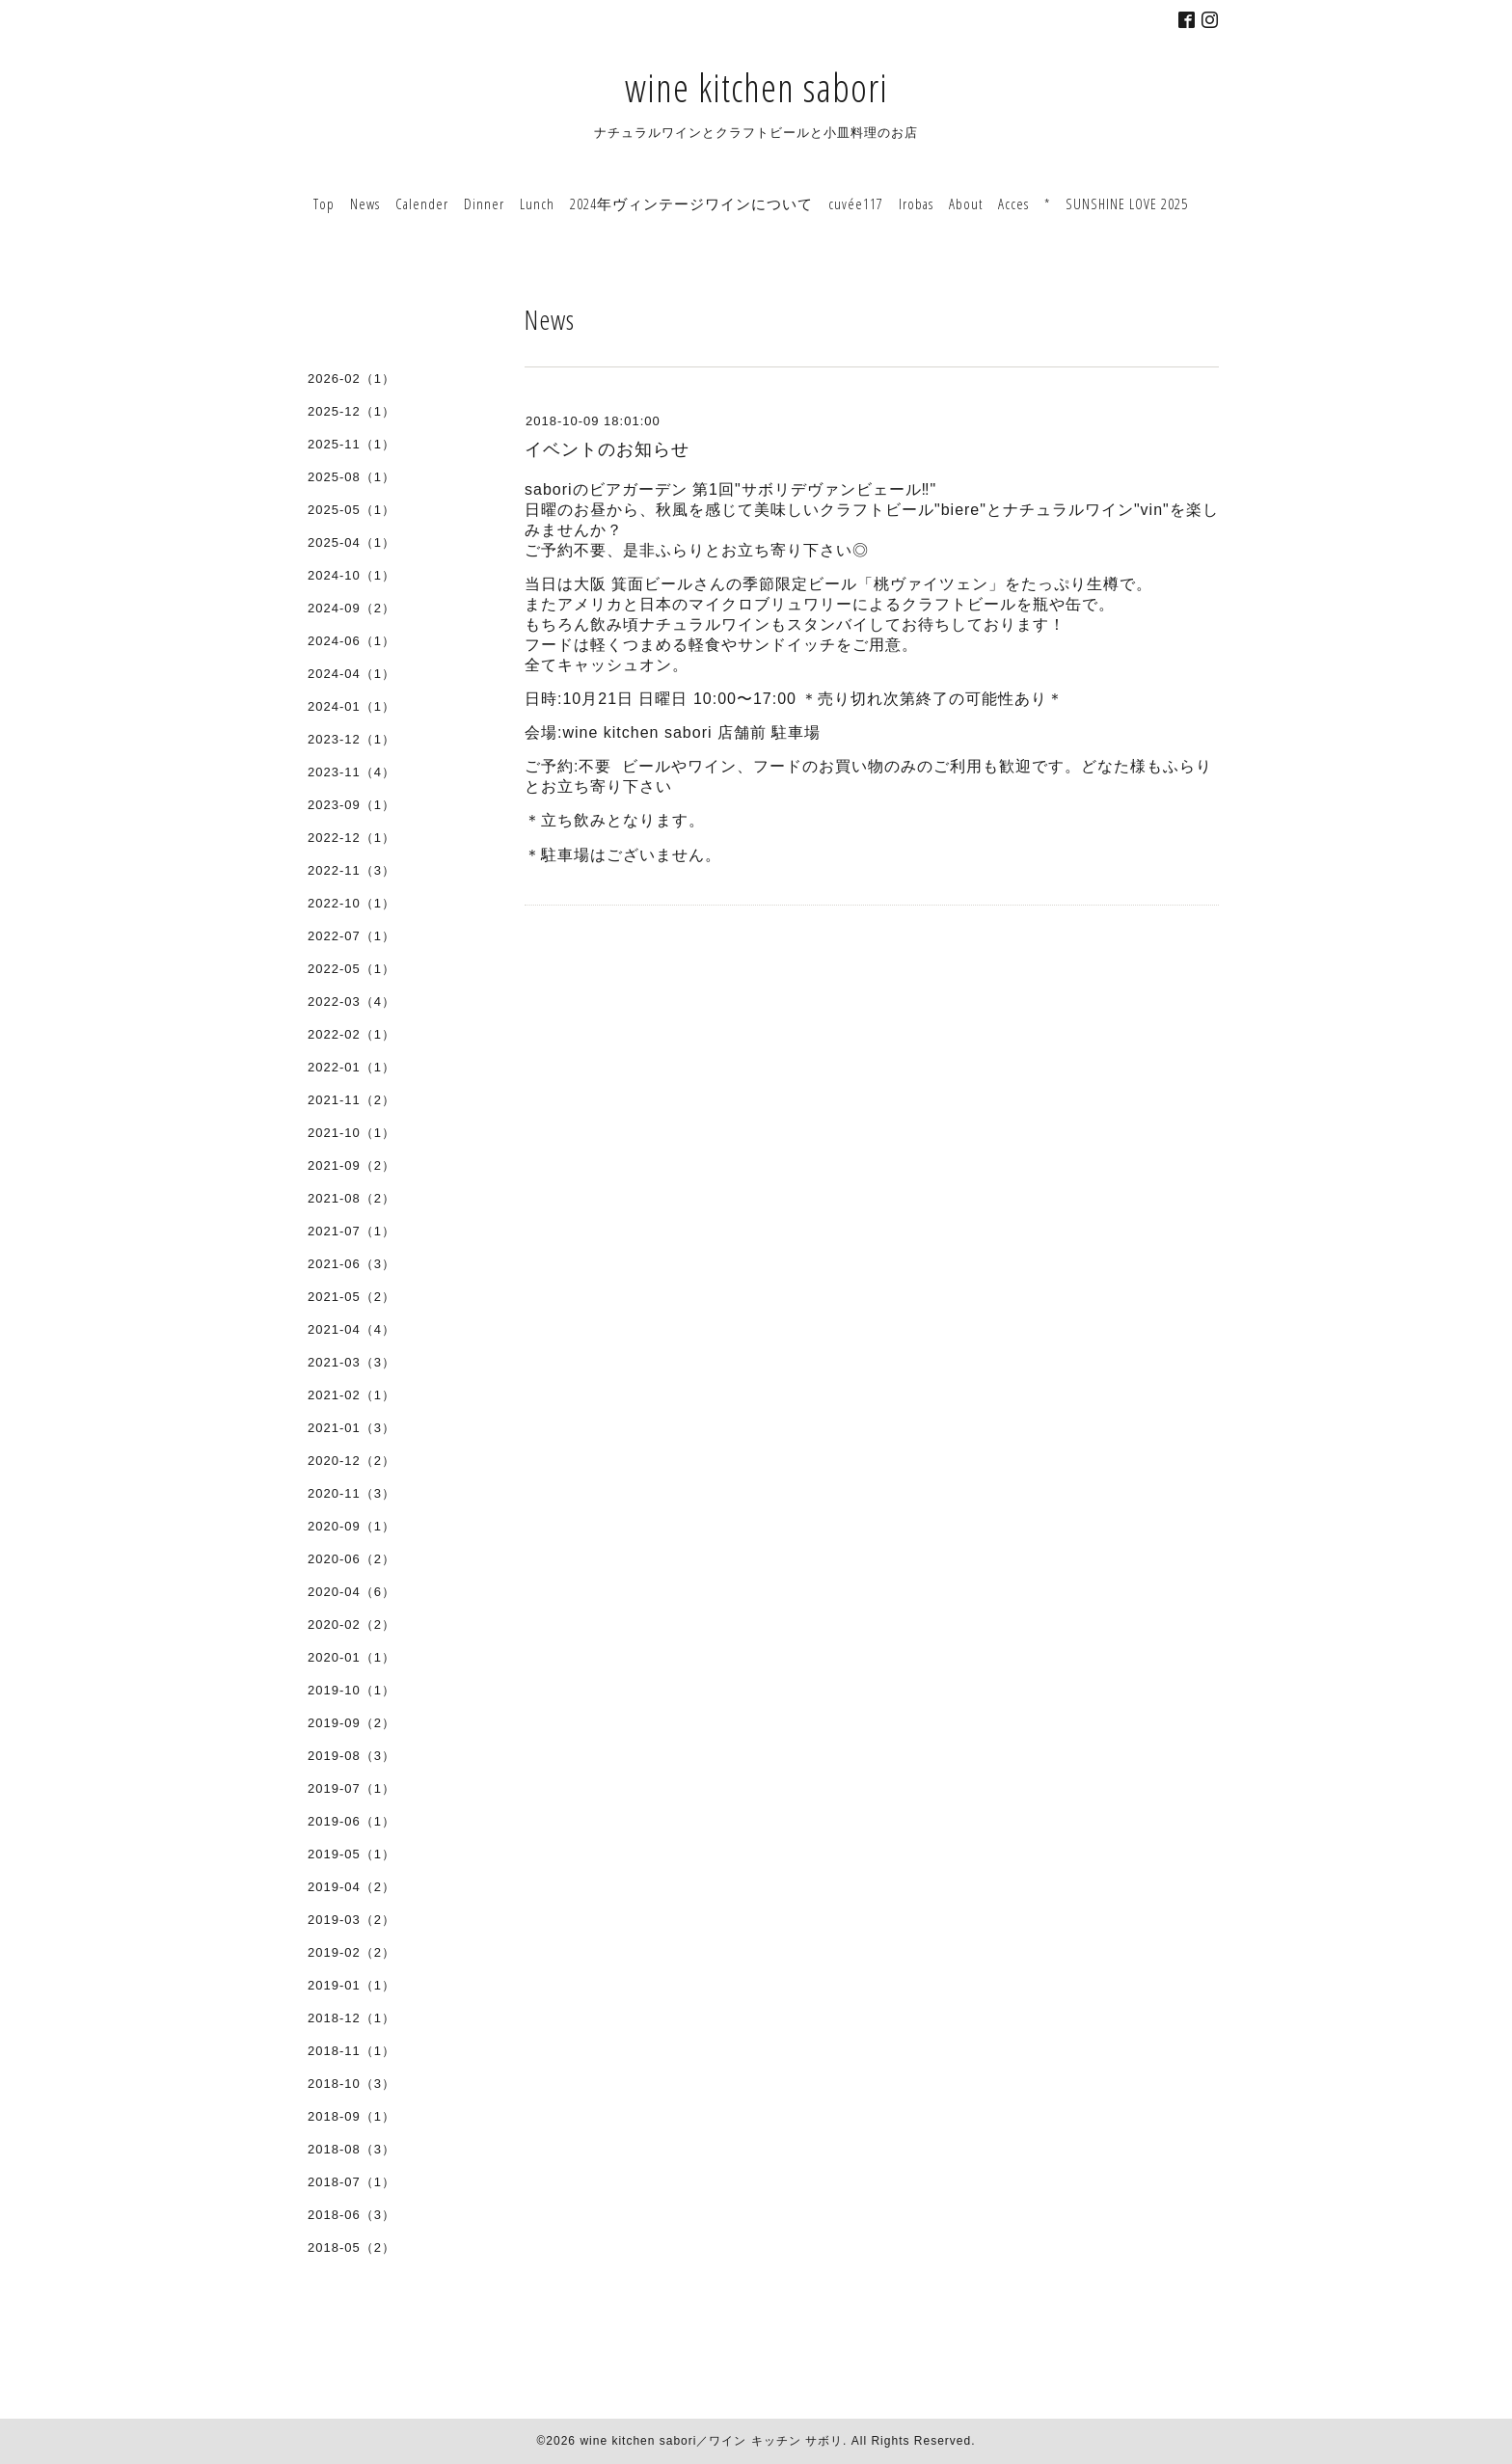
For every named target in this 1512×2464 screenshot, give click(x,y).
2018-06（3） (351, 2214)
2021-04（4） (351, 1329)
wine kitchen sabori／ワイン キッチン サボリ (711, 2441)
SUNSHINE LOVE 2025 (1127, 203)
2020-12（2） (351, 1460)
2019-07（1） (351, 1788)
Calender (421, 203)
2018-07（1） (351, 2182)
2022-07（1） (351, 936)
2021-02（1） (351, 1395)
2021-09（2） (351, 1165)
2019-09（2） (351, 1723)
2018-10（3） (351, 2083)
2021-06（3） (351, 1264)
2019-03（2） (351, 1919)
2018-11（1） (351, 2051)
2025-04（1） (351, 542)
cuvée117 (855, 203)
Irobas (916, 203)
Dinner (484, 203)
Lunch (537, 203)
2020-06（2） (351, 1559)
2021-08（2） (351, 1198)
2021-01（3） (351, 1428)
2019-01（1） (351, 1985)
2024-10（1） (351, 575)
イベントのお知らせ (607, 449)
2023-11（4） (351, 772)
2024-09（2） (351, 608)
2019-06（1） (351, 1821)
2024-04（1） (351, 673)
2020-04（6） (351, 1591)
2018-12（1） (351, 2018)
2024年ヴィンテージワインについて (691, 203)
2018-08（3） (351, 2149)
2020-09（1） (351, 1526)
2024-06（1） (351, 641)
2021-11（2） (351, 1100)
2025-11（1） (351, 444)
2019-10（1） (351, 1690)
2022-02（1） (351, 1034)
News (365, 203)
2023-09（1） (351, 805)
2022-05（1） (351, 968)
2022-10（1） (351, 903)
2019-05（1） (351, 1854)
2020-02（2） (351, 1624)
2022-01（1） (351, 1067)
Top (324, 203)
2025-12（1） (351, 411)
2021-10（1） (351, 1132)
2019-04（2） (351, 1887)
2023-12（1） (351, 739)
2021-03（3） (351, 1362)
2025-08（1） (351, 477)
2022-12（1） (351, 837)
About (966, 203)
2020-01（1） (351, 1657)
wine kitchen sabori (756, 87)
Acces (1013, 203)
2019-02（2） (351, 1952)
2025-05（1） (351, 509)
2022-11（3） (351, 870)
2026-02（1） (351, 378)
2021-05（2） (351, 1296)
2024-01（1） (351, 706)
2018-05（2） (351, 2247)
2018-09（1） (351, 2116)
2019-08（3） (351, 1755)
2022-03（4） (351, 1001)
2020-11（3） (351, 1493)
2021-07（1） (351, 1231)
